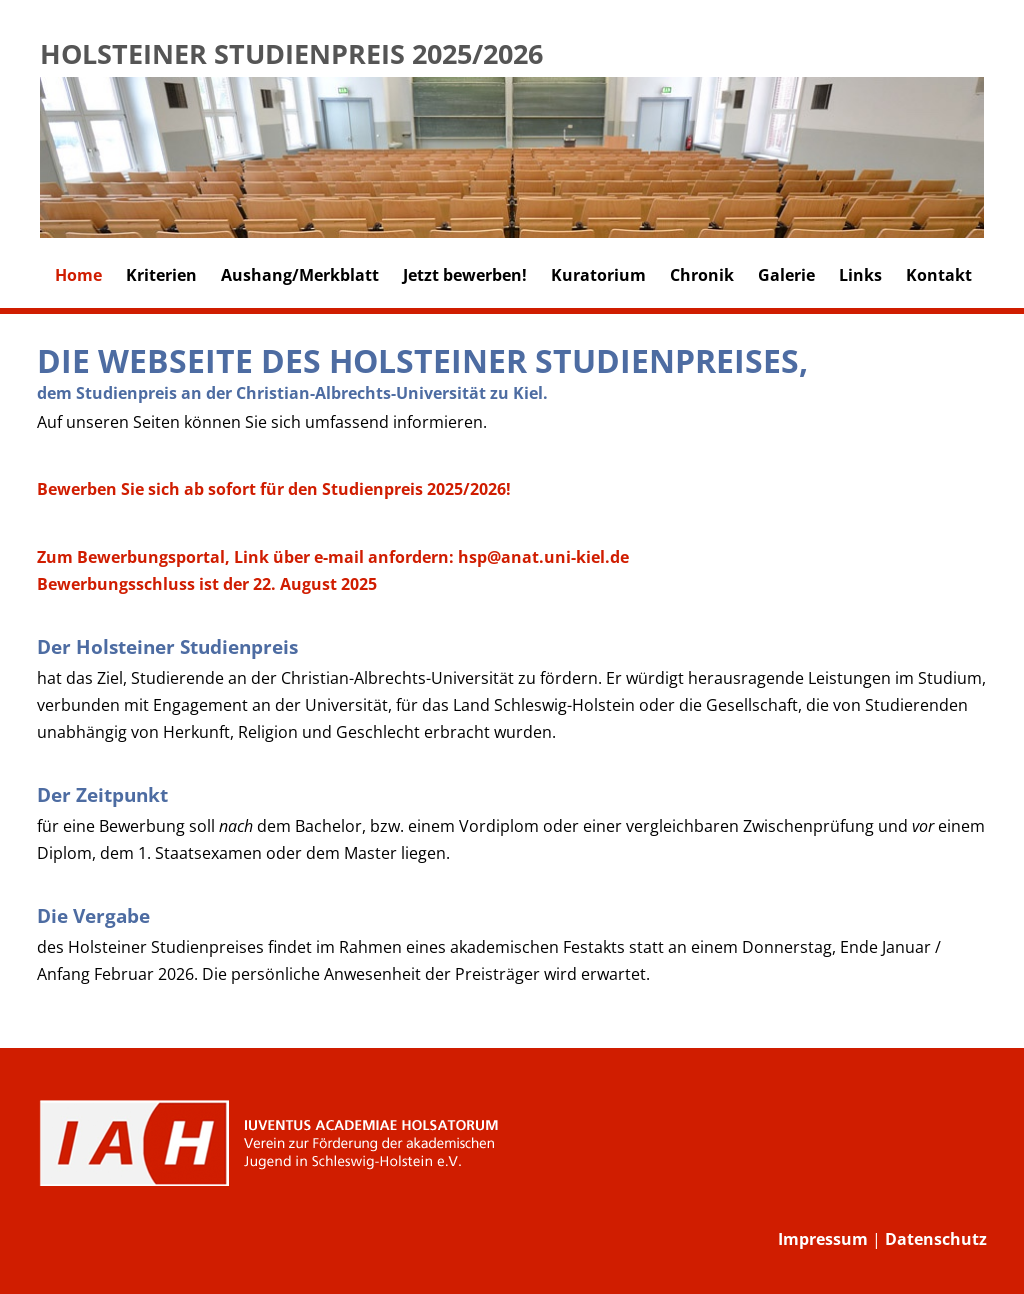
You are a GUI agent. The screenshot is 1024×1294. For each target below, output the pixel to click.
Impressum (823, 1239)
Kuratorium (598, 275)
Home (78, 275)
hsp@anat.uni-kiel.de (543, 557)
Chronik (702, 275)
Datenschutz (936, 1239)
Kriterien (161, 275)
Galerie (786, 275)
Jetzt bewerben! (465, 275)
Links (860, 275)
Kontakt (939, 275)
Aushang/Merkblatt (300, 275)
